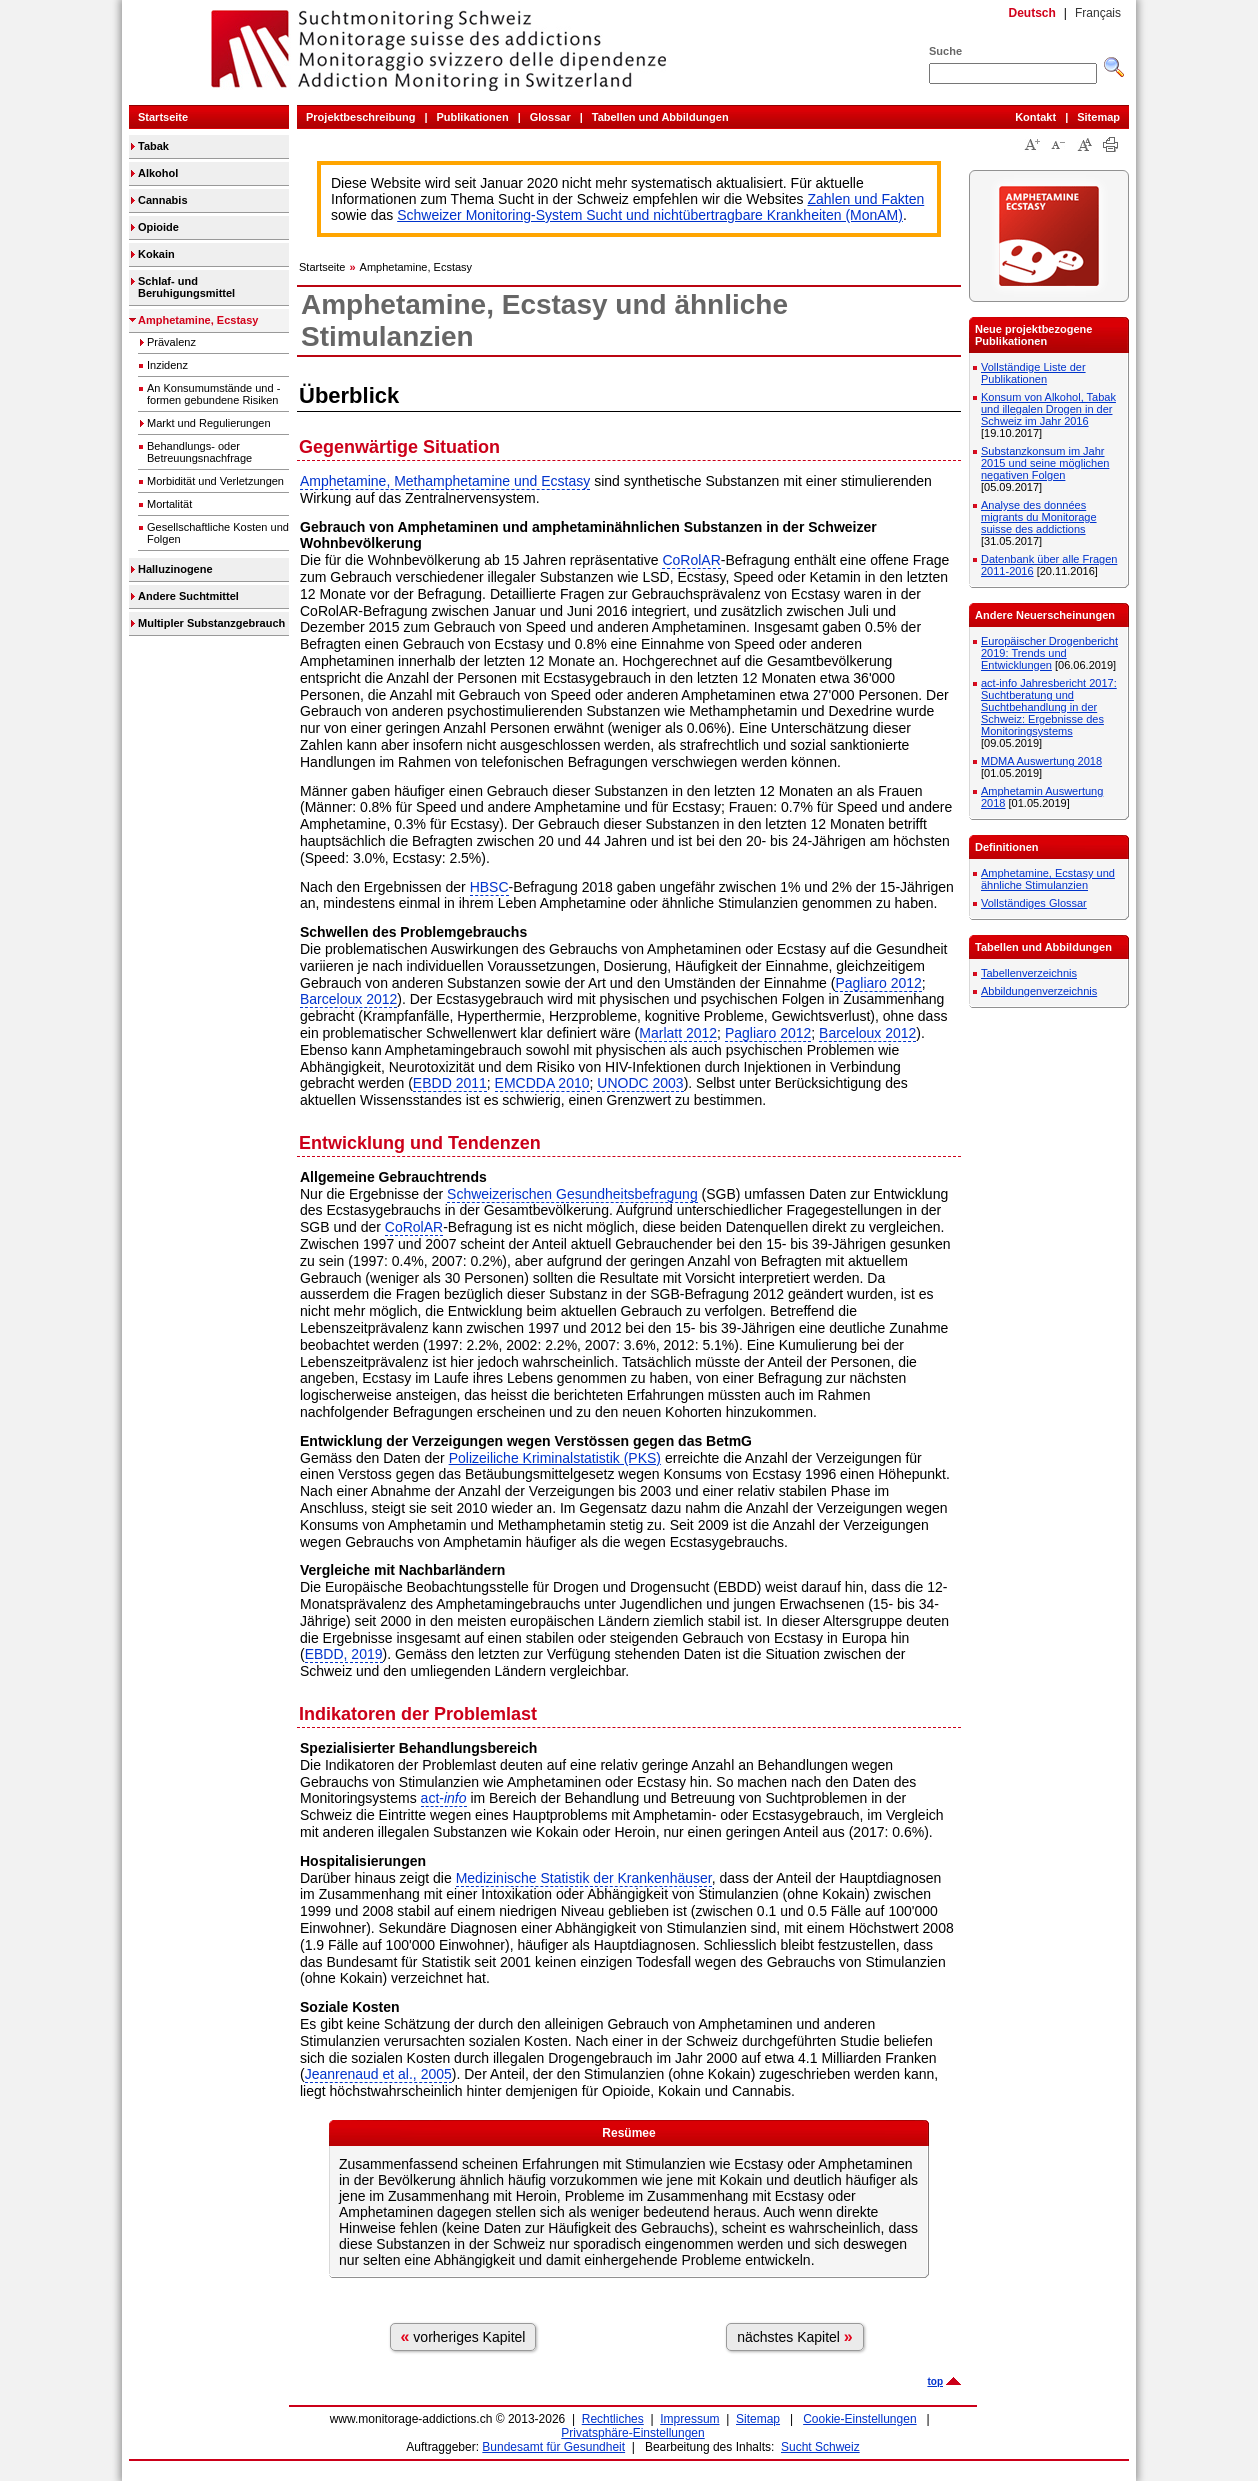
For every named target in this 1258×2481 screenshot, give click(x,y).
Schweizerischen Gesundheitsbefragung (572, 1194)
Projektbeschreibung (360, 117)
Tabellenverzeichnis (1029, 973)
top (935, 2381)
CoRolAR (691, 560)
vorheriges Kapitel (463, 2336)
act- (444, 1798)
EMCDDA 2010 (542, 1083)
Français (1098, 13)
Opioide (158, 227)
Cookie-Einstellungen (859, 2419)
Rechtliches (613, 2419)
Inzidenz (167, 365)
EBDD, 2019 (344, 1654)
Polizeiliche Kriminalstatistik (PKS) (555, 1458)
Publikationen (473, 117)
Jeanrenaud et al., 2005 (378, 2074)
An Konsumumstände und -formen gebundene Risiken (213, 394)
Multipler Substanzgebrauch (211, 623)
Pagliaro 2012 (878, 983)
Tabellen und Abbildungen (660, 117)
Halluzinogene (175, 569)
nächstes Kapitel (795, 2336)
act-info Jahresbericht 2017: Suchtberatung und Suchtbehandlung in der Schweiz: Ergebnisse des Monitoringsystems (1049, 707)
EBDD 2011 (450, 1083)
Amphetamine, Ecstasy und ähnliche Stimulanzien (1048, 879)
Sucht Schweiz (820, 2447)
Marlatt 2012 (678, 1033)
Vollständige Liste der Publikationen (1033, 373)
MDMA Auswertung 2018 (1041, 761)
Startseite (163, 117)
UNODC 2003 (640, 1083)
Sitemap (1098, 117)
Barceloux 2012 (348, 999)
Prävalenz (171, 342)
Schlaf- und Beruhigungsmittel (186, 287)
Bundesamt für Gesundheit (553, 2447)
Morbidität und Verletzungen (215, 481)
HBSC (489, 887)
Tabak (153, 146)
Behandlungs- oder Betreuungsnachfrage (199, 452)
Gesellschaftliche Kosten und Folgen (218, 533)
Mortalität (169, 504)
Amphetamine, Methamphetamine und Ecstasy (445, 481)
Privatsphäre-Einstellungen (632, 2433)
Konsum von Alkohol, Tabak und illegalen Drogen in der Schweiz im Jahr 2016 (1048, 409)
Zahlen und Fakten (866, 199)
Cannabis (163, 200)
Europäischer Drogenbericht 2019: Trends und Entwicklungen (1049, 653)
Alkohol (158, 173)
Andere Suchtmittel (188, 596)
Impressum (689, 2419)
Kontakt (1035, 117)
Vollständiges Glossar (1034, 903)
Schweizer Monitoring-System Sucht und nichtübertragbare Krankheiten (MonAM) (650, 215)
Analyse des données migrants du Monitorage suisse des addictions (1039, 517)
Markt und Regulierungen (209, 423)
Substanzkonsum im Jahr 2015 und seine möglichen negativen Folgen (1045, 463)
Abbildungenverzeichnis (1039, 991)
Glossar (550, 117)
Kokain (156, 254)
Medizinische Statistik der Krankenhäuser (584, 1878)
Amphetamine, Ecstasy (198, 320)
